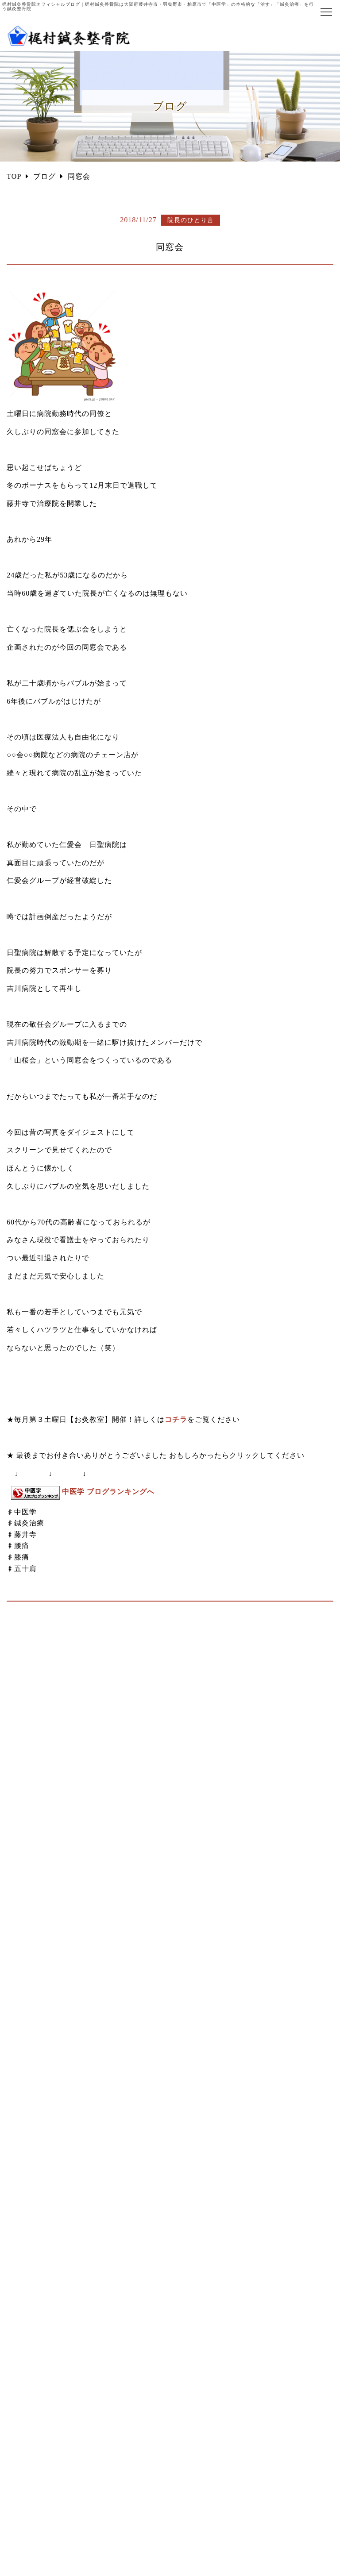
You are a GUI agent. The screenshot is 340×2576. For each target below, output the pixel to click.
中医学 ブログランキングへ (108, 1491)
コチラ (176, 1419)
